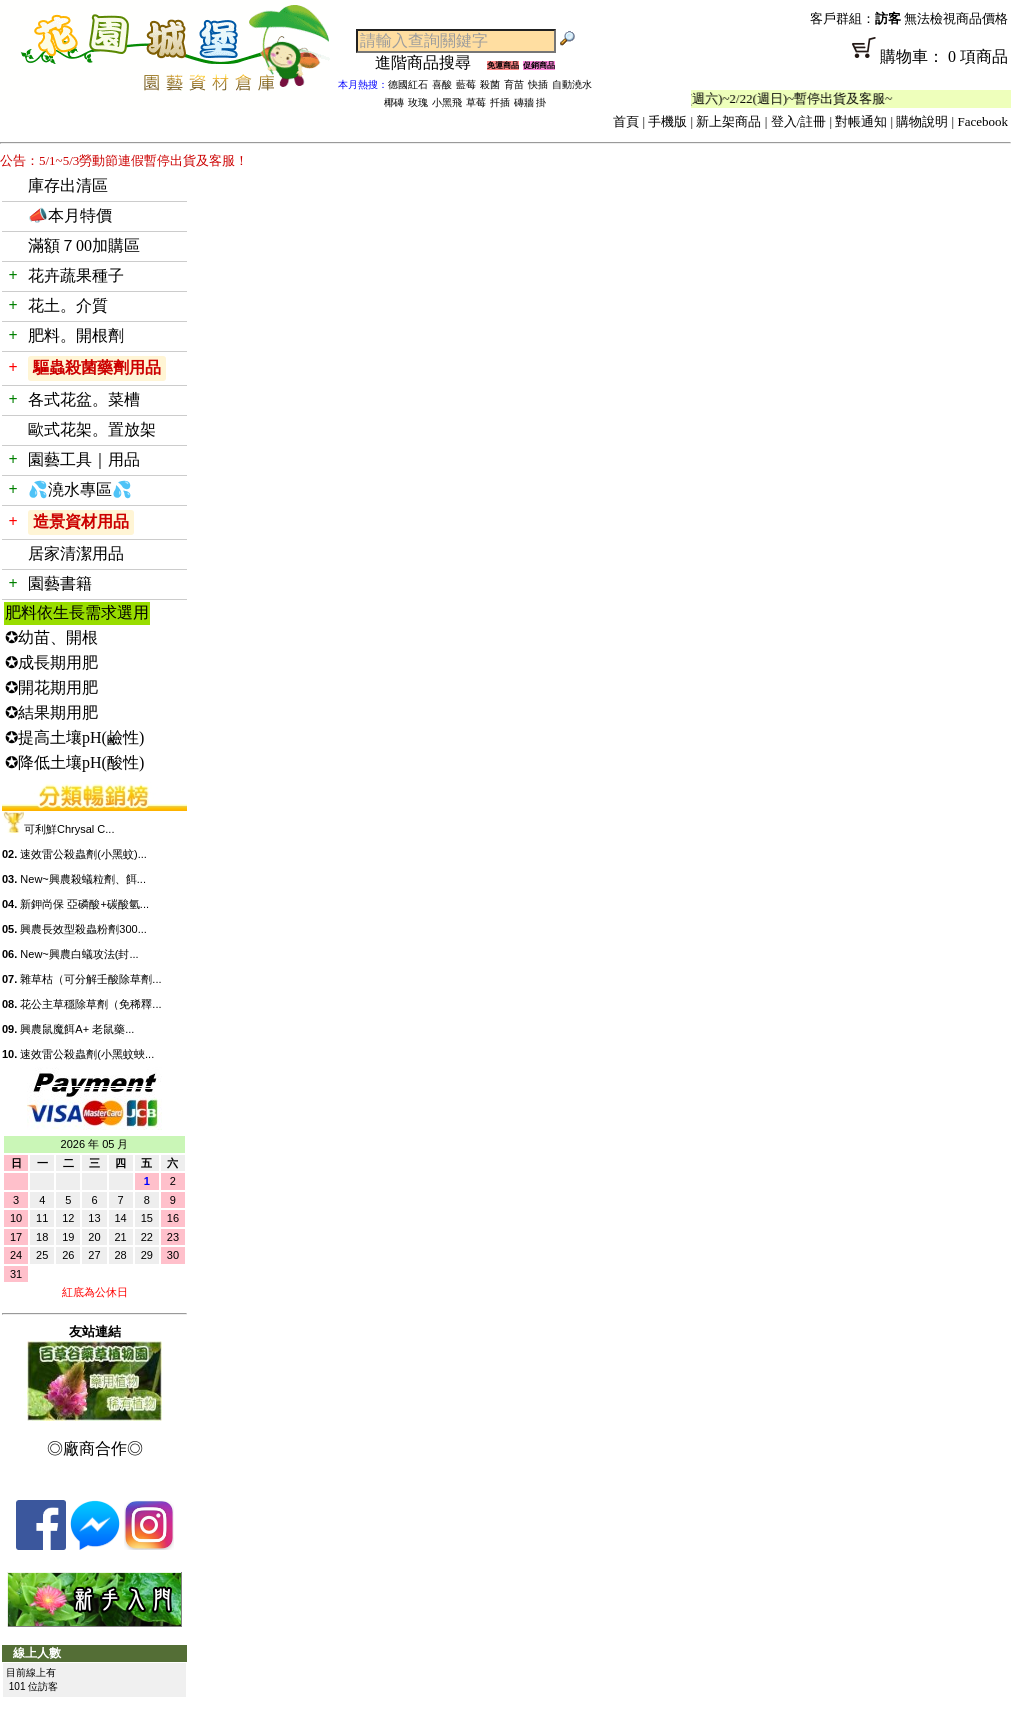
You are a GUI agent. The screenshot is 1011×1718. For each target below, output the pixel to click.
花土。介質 (68, 305)
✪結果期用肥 (51, 712)
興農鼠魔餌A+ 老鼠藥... (77, 1029)
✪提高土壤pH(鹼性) (74, 737)
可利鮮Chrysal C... (69, 829)
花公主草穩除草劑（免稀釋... (90, 1004)
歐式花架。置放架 (92, 429)
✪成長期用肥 (51, 662)
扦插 (500, 102)
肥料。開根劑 (76, 335)
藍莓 (466, 84)
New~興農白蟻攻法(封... (79, 954)
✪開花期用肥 (51, 687)
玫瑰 (418, 102)
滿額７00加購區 (84, 245)
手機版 (667, 121)
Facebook (982, 121)
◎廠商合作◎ (95, 1448)
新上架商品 (728, 121)
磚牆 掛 (530, 102)
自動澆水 (572, 84)
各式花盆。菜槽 (84, 399)
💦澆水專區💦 (80, 489)
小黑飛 (447, 102)
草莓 (476, 102)
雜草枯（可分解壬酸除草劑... (90, 979)
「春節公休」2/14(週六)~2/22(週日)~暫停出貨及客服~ (754, 98)
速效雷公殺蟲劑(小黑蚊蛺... (87, 1054)
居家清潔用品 (76, 553)
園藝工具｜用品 (84, 459)
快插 (538, 84)
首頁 (626, 121)
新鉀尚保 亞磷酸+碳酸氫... (84, 904)
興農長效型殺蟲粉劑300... (83, 929)
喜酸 (442, 84)
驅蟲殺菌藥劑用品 (97, 367)
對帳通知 (861, 121)
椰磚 (394, 102)
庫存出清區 (68, 185)
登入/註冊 (799, 121)
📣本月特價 (70, 215)
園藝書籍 (60, 583)
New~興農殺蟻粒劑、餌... (83, 879)
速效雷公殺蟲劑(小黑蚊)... (83, 854)
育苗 (514, 84)
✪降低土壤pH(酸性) (74, 762)
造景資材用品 (81, 521)
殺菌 (490, 84)
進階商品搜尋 (431, 62)
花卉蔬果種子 (76, 275)
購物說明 (922, 121)
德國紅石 (408, 84)
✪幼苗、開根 (51, 637)
